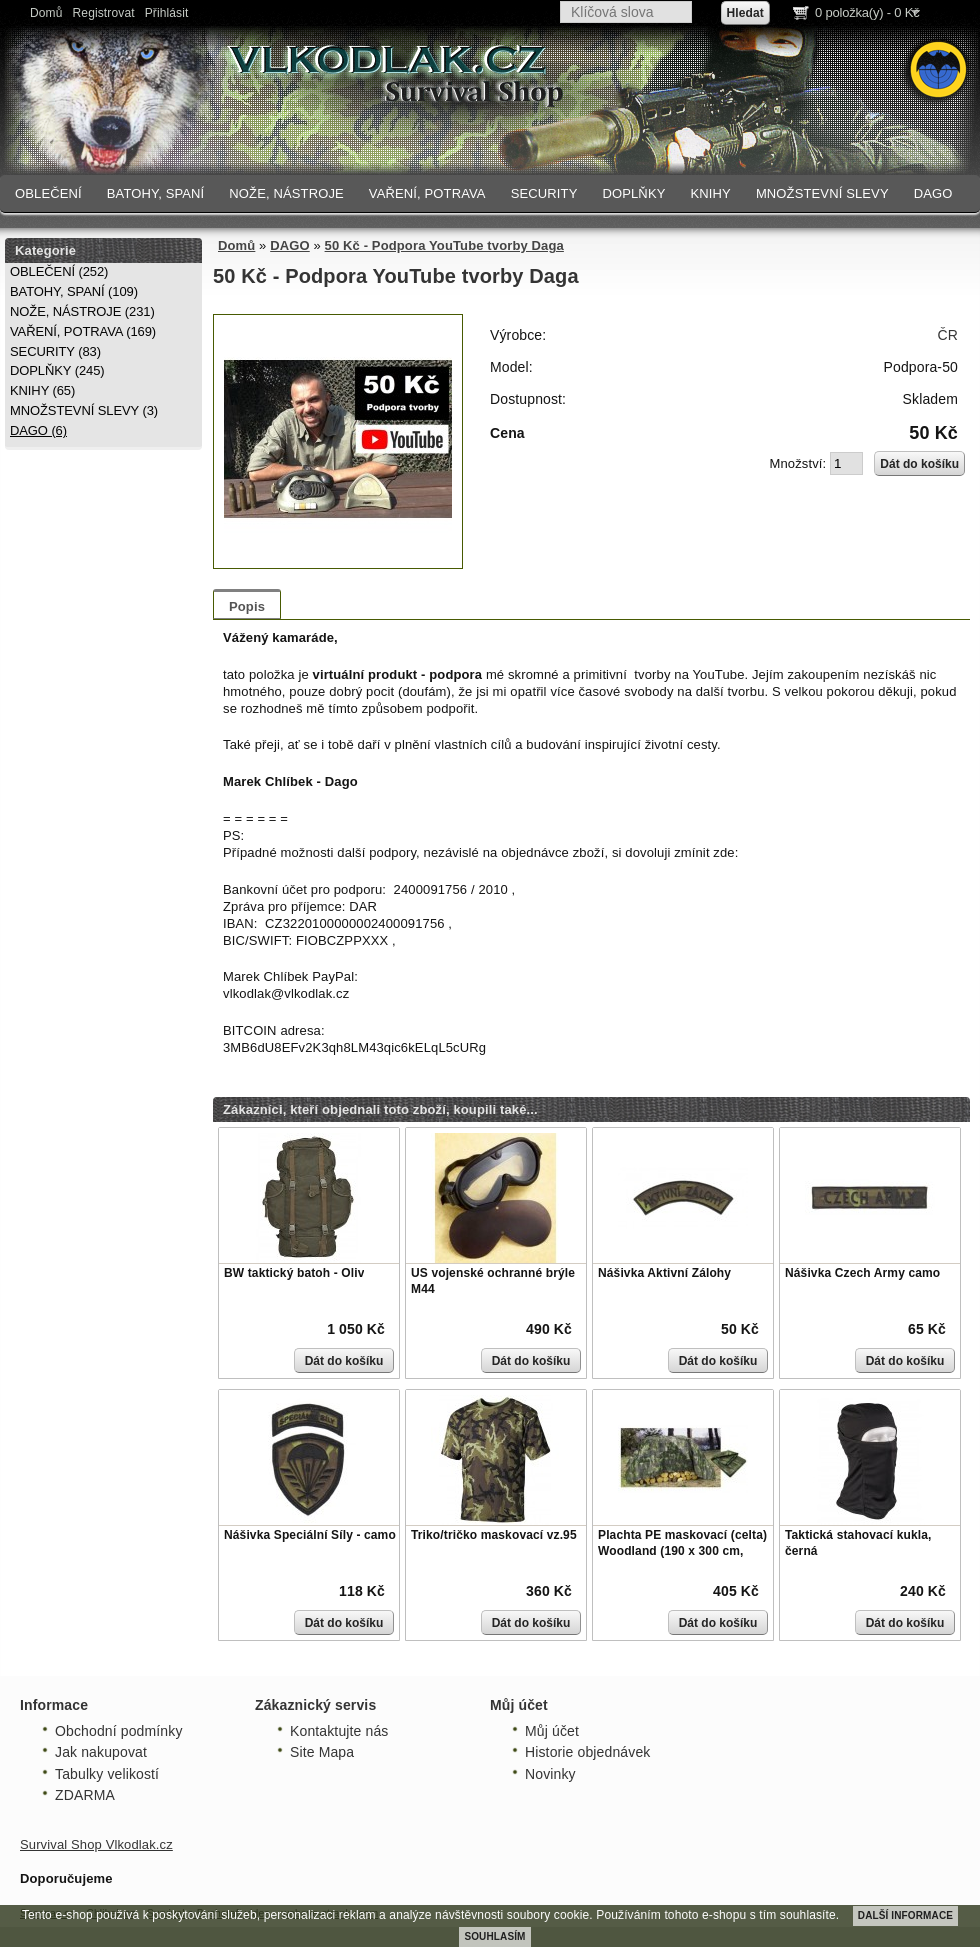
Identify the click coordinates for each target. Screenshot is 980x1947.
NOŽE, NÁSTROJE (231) (82, 311)
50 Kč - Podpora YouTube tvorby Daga (444, 245)
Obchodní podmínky (119, 1731)
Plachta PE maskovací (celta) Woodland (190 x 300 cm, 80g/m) (682, 1550)
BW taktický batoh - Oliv (294, 1273)
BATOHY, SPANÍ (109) (74, 291)
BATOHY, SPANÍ (156, 193)
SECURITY (544, 193)
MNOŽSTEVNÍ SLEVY (822, 193)
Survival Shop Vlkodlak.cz (96, 1844)
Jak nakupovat (101, 1752)
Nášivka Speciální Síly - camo (310, 1535)
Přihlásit (167, 13)
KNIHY (710, 193)
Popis (247, 606)
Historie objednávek (587, 1752)
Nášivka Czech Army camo (862, 1273)
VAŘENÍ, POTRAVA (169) (83, 331)
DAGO (933, 193)
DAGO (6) (38, 430)
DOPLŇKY (633, 193)
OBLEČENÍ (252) (59, 271)
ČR (948, 335)
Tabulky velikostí (107, 1774)
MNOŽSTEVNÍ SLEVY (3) (84, 410)
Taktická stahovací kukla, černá (858, 1543)
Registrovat (104, 13)
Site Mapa (322, 1752)
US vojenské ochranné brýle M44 (493, 1281)
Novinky (550, 1774)
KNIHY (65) (42, 390)
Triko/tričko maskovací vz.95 (494, 1535)
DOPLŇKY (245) (57, 370)
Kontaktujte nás (339, 1731)
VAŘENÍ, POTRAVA (427, 193)
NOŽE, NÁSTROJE (286, 193)
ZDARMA (85, 1795)
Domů (46, 13)
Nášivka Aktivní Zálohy (664, 1273)
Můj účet (552, 1731)
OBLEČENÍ (48, 193)
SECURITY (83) (55, 351)
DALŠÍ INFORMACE (905, 1915)
